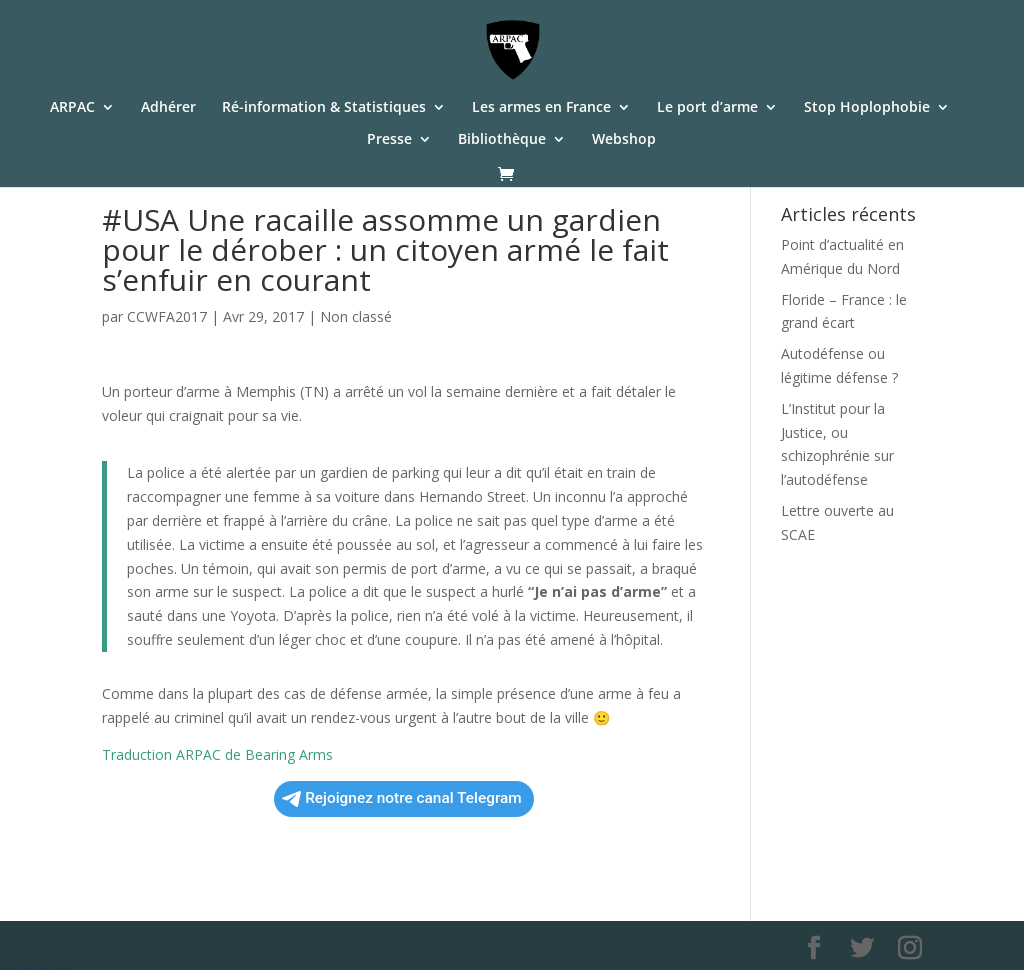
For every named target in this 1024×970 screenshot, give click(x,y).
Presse (389, 140)
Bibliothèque (502, 140)
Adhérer (168, 108)
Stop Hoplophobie (867, 108)
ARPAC (72, 108)
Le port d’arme (707, 108)
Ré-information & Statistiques (324, 108)
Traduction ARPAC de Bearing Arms (217, 754)
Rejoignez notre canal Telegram (402, 798)
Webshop (624, 140)
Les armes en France (541, 108)
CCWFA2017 (167, 316)
